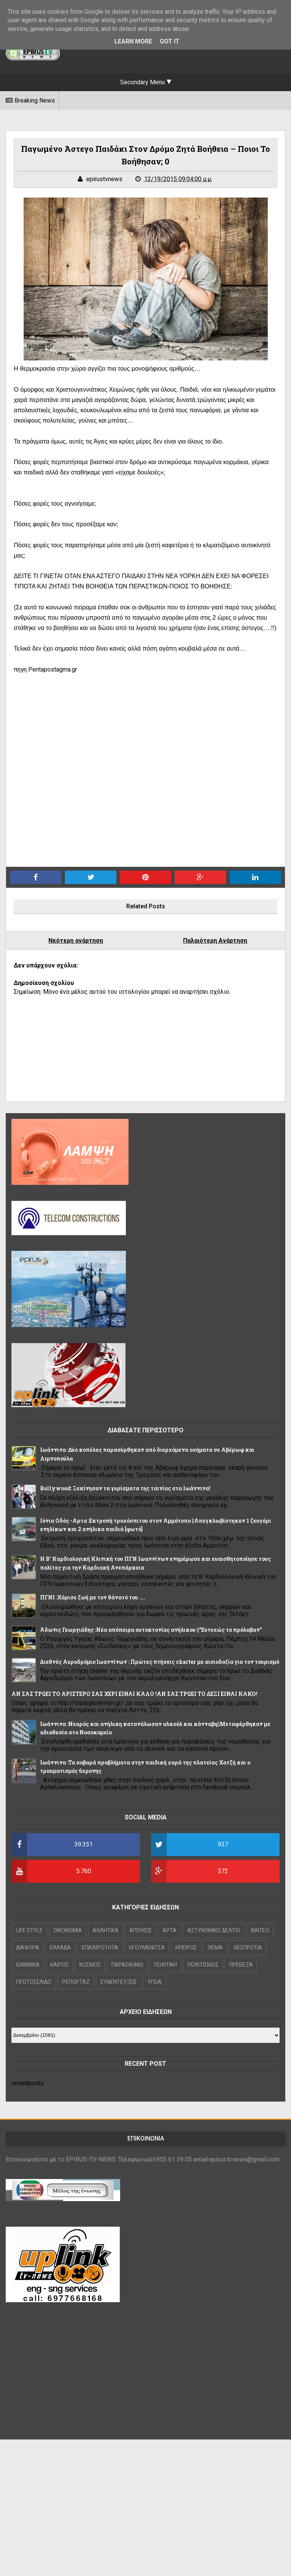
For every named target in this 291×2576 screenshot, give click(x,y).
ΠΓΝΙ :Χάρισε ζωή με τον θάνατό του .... (92, 1597)
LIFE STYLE (29, 1930)
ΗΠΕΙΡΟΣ (186, 1947)
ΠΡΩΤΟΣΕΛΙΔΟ (33, 1982)
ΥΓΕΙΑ (155, 1982)
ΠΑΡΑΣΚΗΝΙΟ (127, 1965)
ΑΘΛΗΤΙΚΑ (106, 1930)
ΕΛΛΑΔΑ (60, 1947)
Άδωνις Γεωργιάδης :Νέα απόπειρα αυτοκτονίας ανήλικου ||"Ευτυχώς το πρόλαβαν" (151, 1629)
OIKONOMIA (67, 1930)
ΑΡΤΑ (169, 1930)
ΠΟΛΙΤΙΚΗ (165, 1965)
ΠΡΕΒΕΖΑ (241, 1965)
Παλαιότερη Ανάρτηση (215, 940)
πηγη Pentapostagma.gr (45, 669)
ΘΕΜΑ (215, 1947)
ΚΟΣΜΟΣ (90, 1965)
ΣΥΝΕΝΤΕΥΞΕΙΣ (118, 1982)
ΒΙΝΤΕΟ (260, 1930)
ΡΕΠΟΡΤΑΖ (76, 1982)
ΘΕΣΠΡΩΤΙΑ (247, 1947)
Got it (170, 41)
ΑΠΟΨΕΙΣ (140, 1930)
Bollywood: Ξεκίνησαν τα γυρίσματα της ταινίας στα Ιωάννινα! (125, 1488)
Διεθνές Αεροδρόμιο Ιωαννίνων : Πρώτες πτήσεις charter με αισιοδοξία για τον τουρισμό (159, 1661)
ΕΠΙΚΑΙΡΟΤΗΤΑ (100, 1947)
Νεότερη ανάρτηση (75, 940)
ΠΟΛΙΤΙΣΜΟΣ (203, 1965)
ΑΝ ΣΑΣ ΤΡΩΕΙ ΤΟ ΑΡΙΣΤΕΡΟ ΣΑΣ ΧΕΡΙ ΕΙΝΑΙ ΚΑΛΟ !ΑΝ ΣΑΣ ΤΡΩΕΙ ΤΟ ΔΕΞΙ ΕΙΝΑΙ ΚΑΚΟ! (134, 1693)
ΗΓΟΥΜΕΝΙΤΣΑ (147, 1947)
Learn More (133, 41)
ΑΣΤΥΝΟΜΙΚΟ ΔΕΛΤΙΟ (213, 1930)
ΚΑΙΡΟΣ (59, 1965)
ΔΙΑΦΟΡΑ (27, 1947)
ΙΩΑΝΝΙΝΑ (28, 1965)
